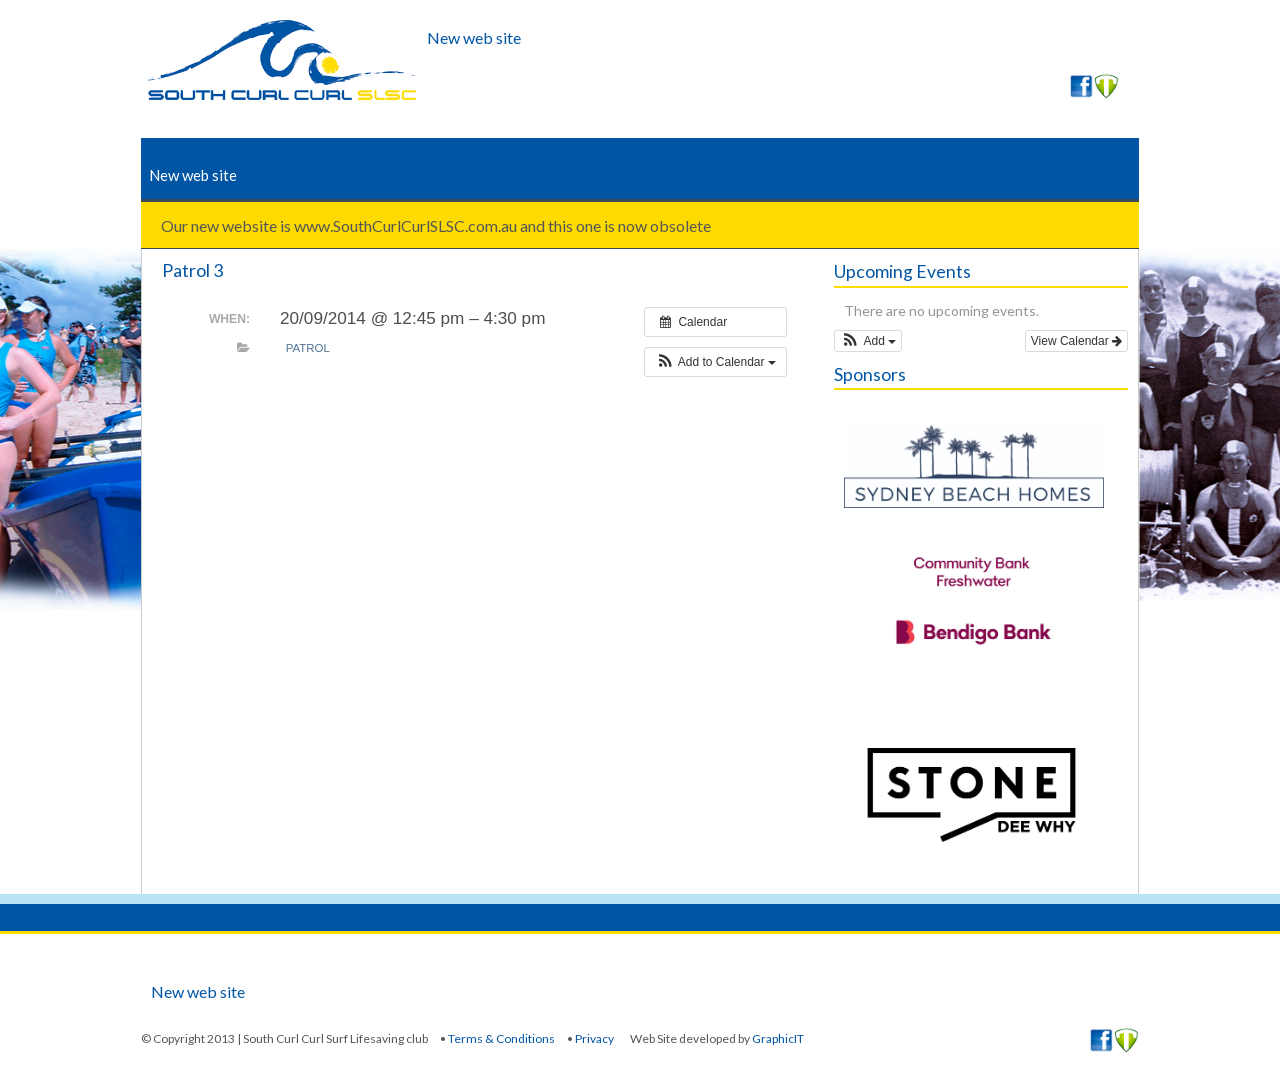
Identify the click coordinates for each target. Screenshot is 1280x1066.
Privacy (594, 1038)
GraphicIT (778, 1038)
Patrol (308, 348)
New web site (474, 37)
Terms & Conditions (501, 1038)
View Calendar (1076, 341)
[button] (715, 362)
